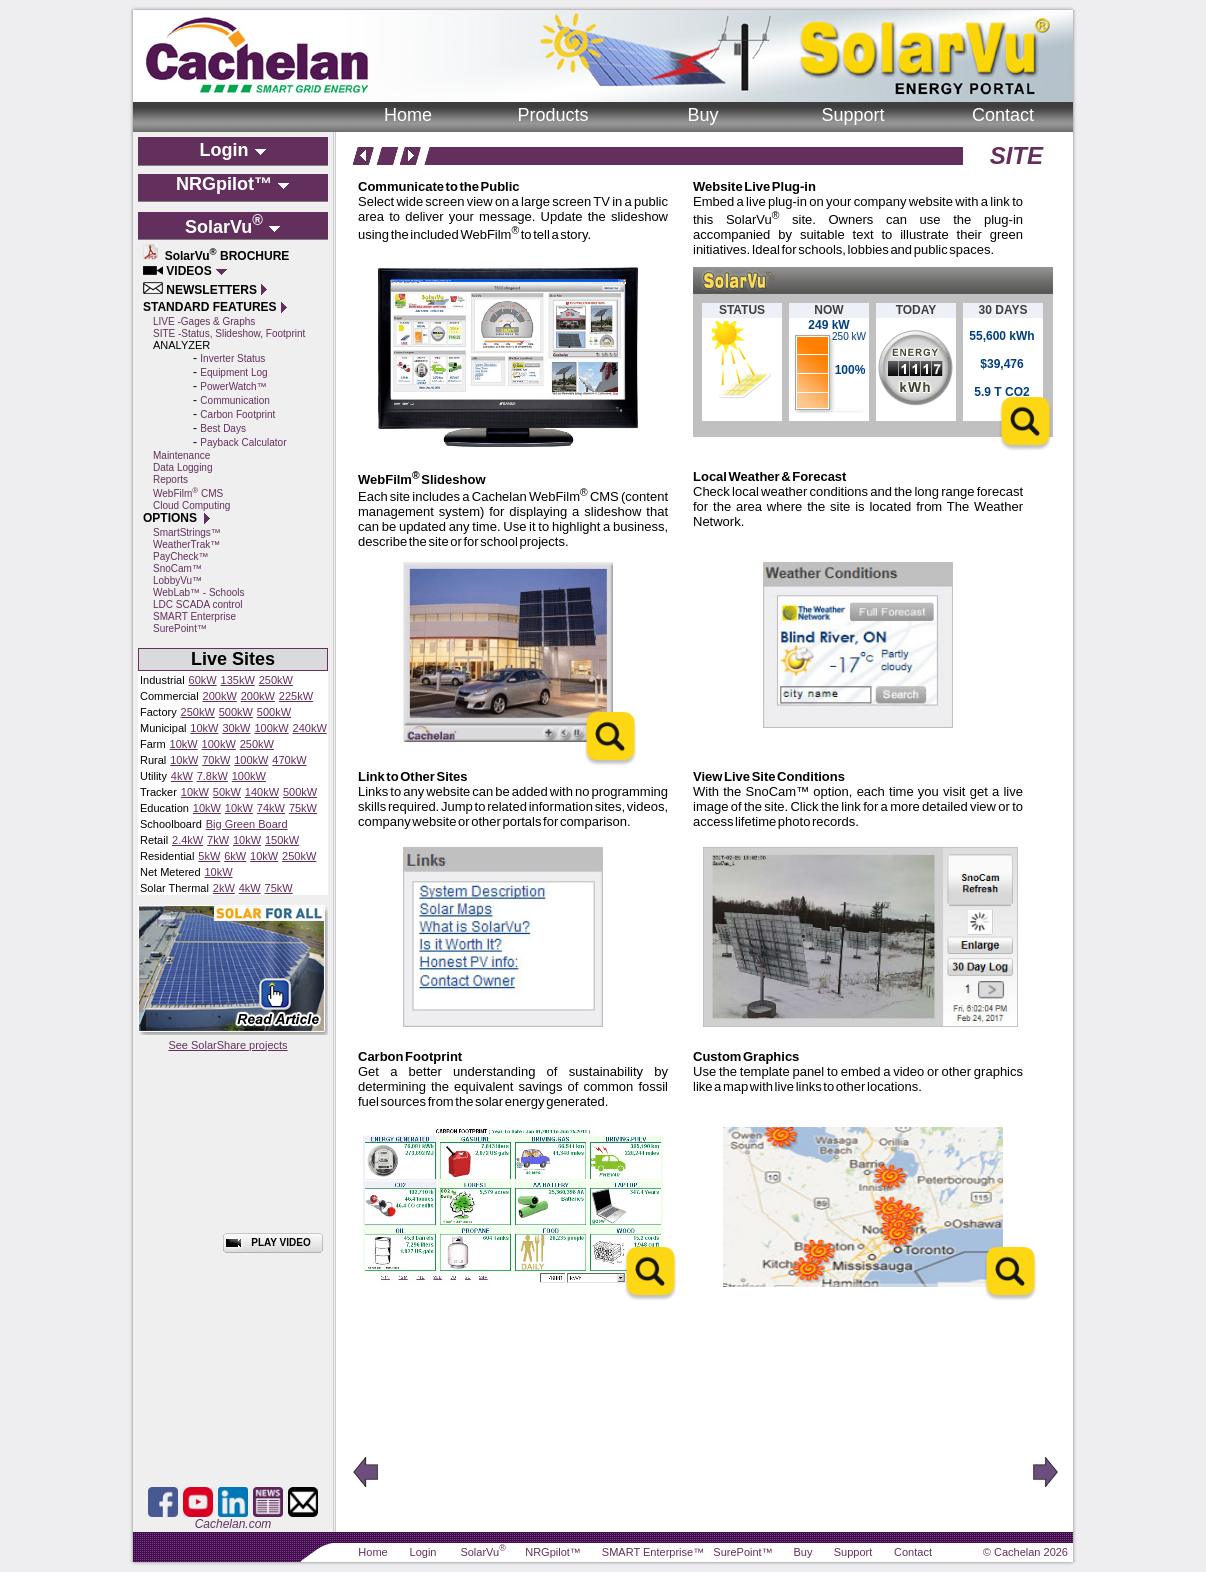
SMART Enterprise (194, 616)
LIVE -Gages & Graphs (204, 321)
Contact (1003, 115)
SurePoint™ (180, 628)
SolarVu (482, 1552)
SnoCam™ (177, 568)
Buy (702, 115)
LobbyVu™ (177, 580)
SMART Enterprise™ (653, 1552)
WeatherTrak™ (186, 544)
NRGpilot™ (553, 1552)
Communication (234, 400)
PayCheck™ (181, 556)
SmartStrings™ (187, 532)
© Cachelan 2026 (1025, 1552)
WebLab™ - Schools (199, 592)
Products (552, 115)
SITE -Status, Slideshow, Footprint (229, 333)
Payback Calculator (243, 442)
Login (423, 1552)
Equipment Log (233, 372)
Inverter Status (232, 358)
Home (408, 115)
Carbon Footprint (237, 414)
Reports (170, 479)
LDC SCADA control (197, 604)
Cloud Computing (191, 505)
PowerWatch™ (233, 386)
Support (852, 115)
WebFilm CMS (188, 493)
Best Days (223, 428)
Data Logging (183, 467)
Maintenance (181, 455)
